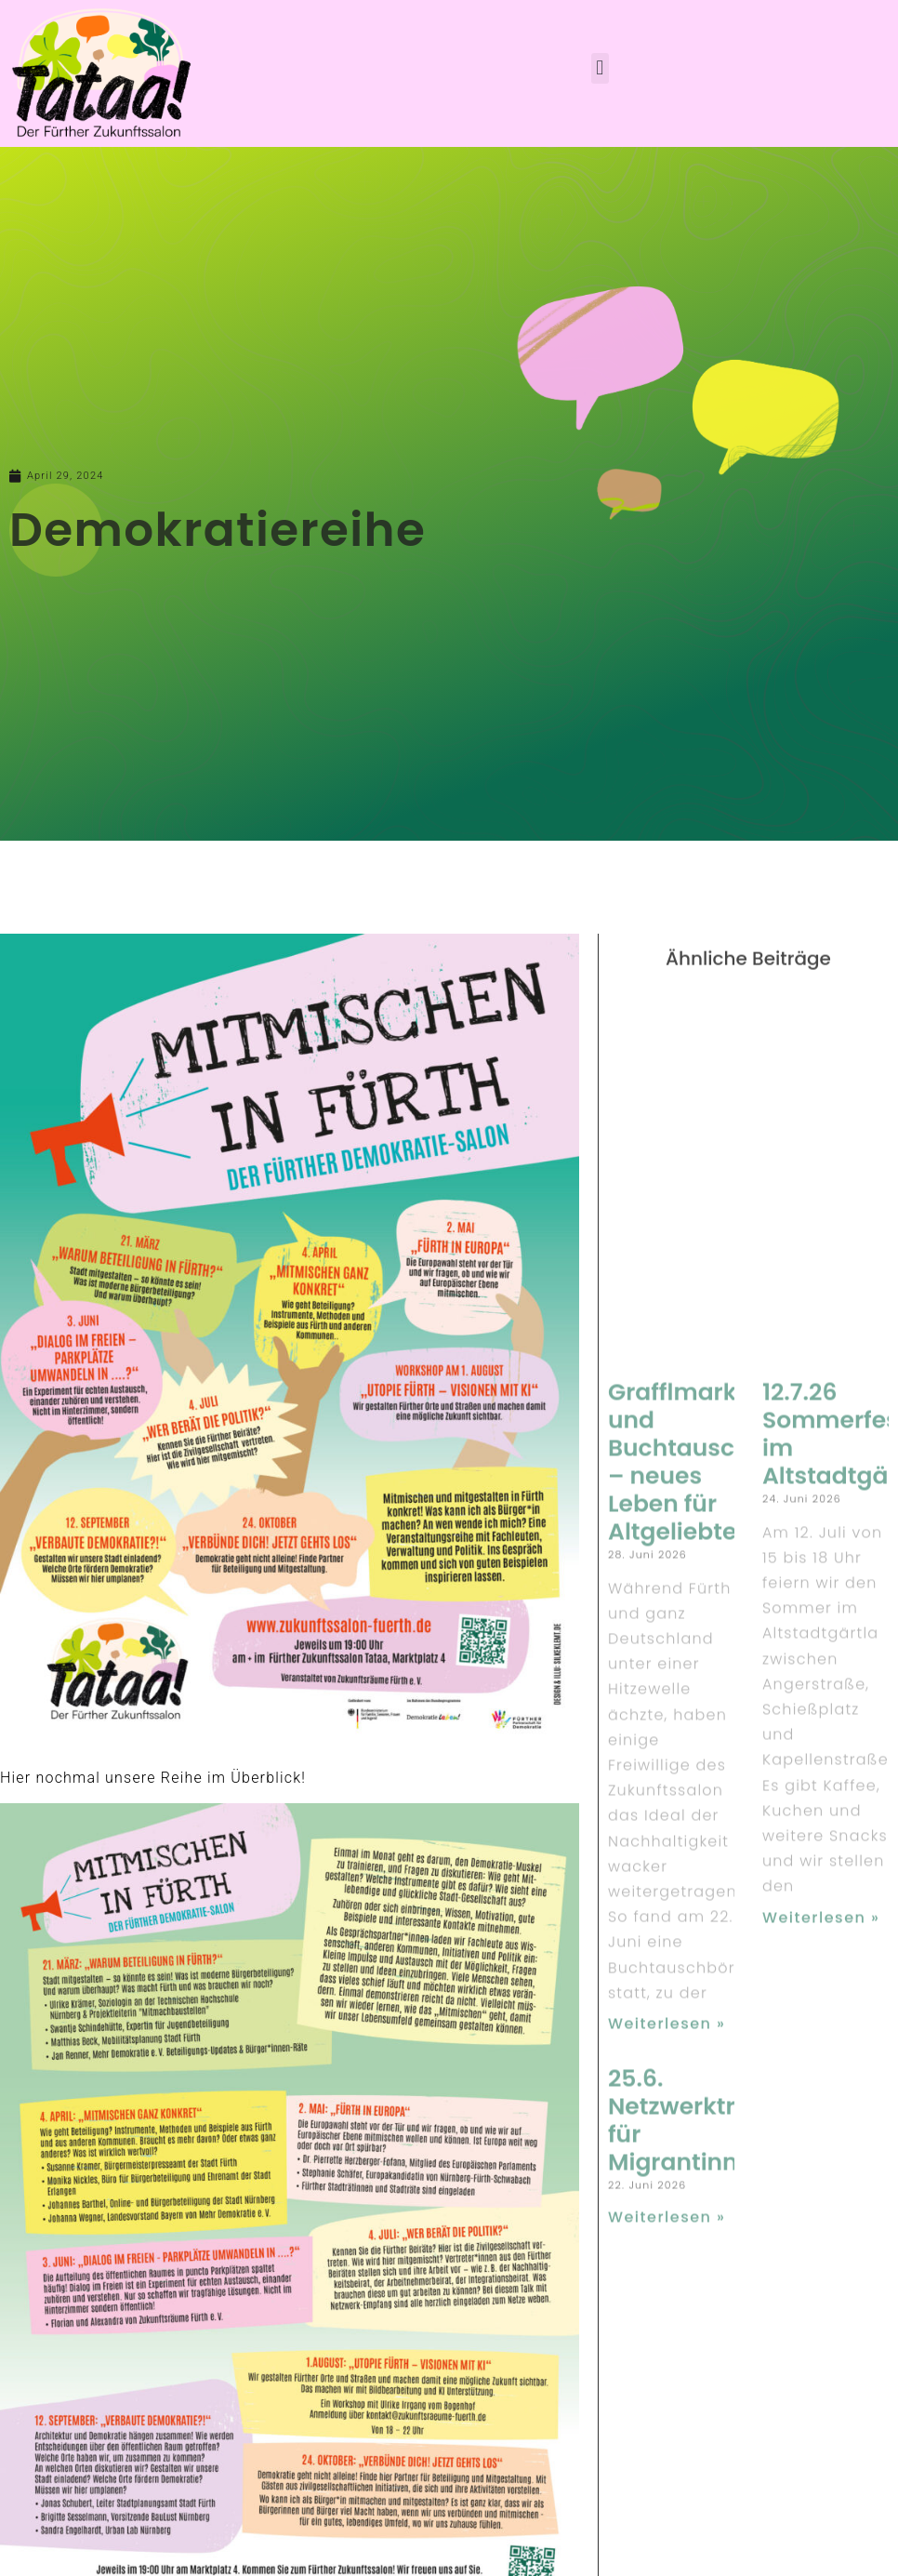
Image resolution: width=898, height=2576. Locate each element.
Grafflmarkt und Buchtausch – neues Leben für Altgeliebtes (679, 1914)
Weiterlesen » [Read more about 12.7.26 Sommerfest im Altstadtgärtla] (820, 2370)
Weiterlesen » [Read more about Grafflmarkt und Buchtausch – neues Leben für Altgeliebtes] (666, 2476)
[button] (600, 68)
